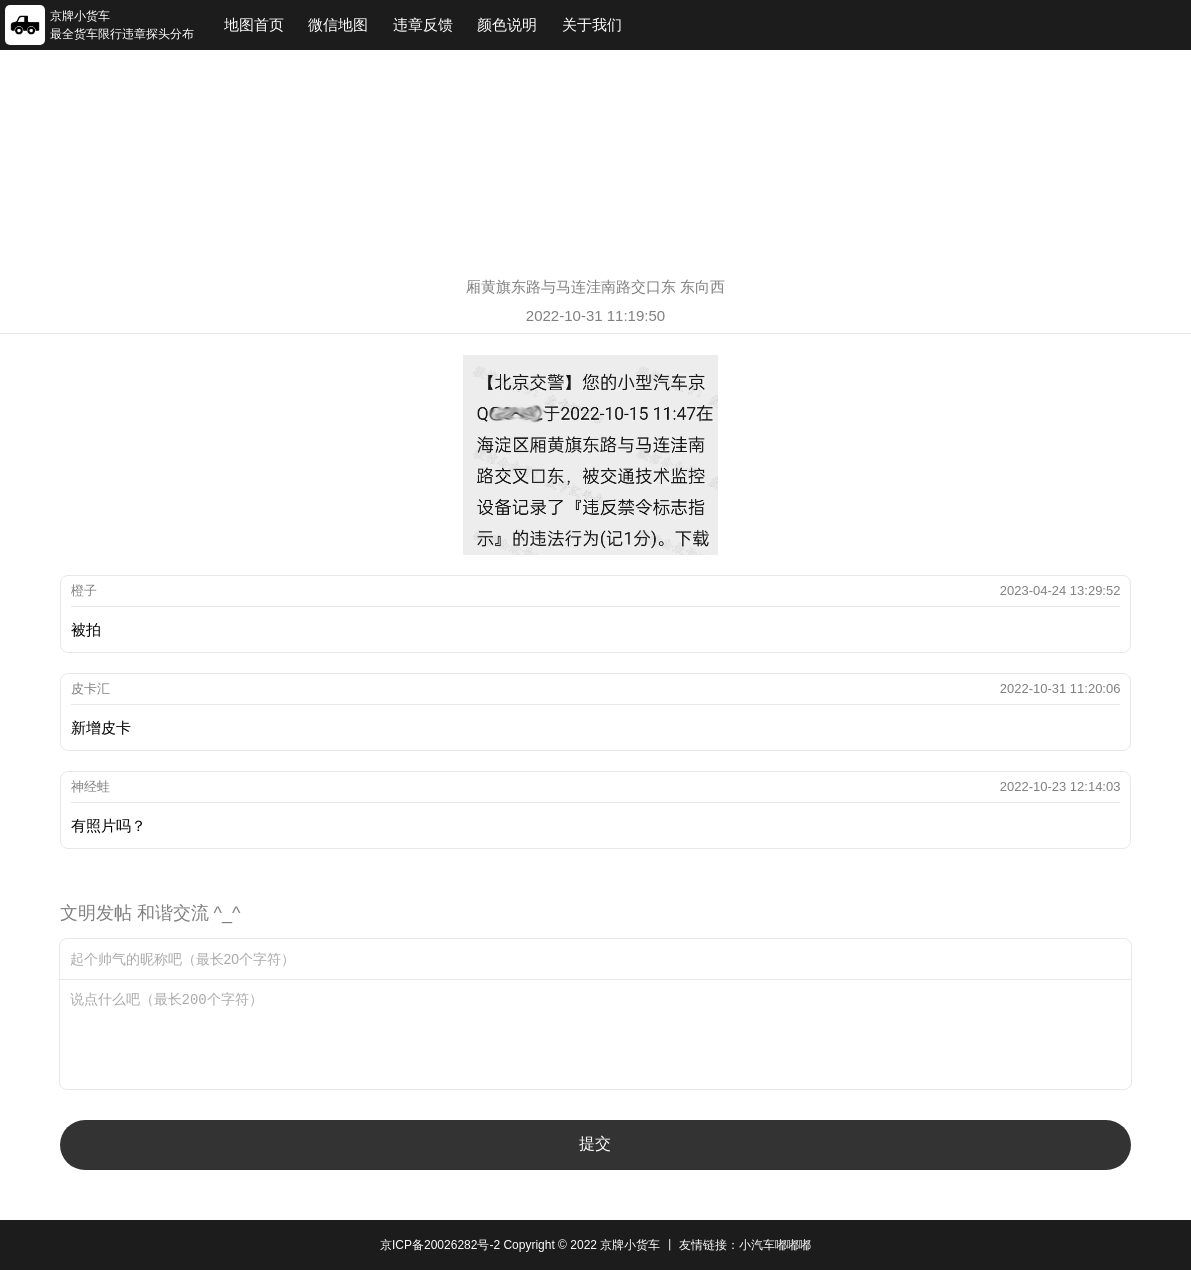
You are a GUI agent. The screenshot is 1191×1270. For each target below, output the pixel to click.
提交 (595, 1143)
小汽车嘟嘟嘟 (775, 1245)
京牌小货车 (630, 1245)
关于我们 (592, 24)
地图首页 (254, 24)
